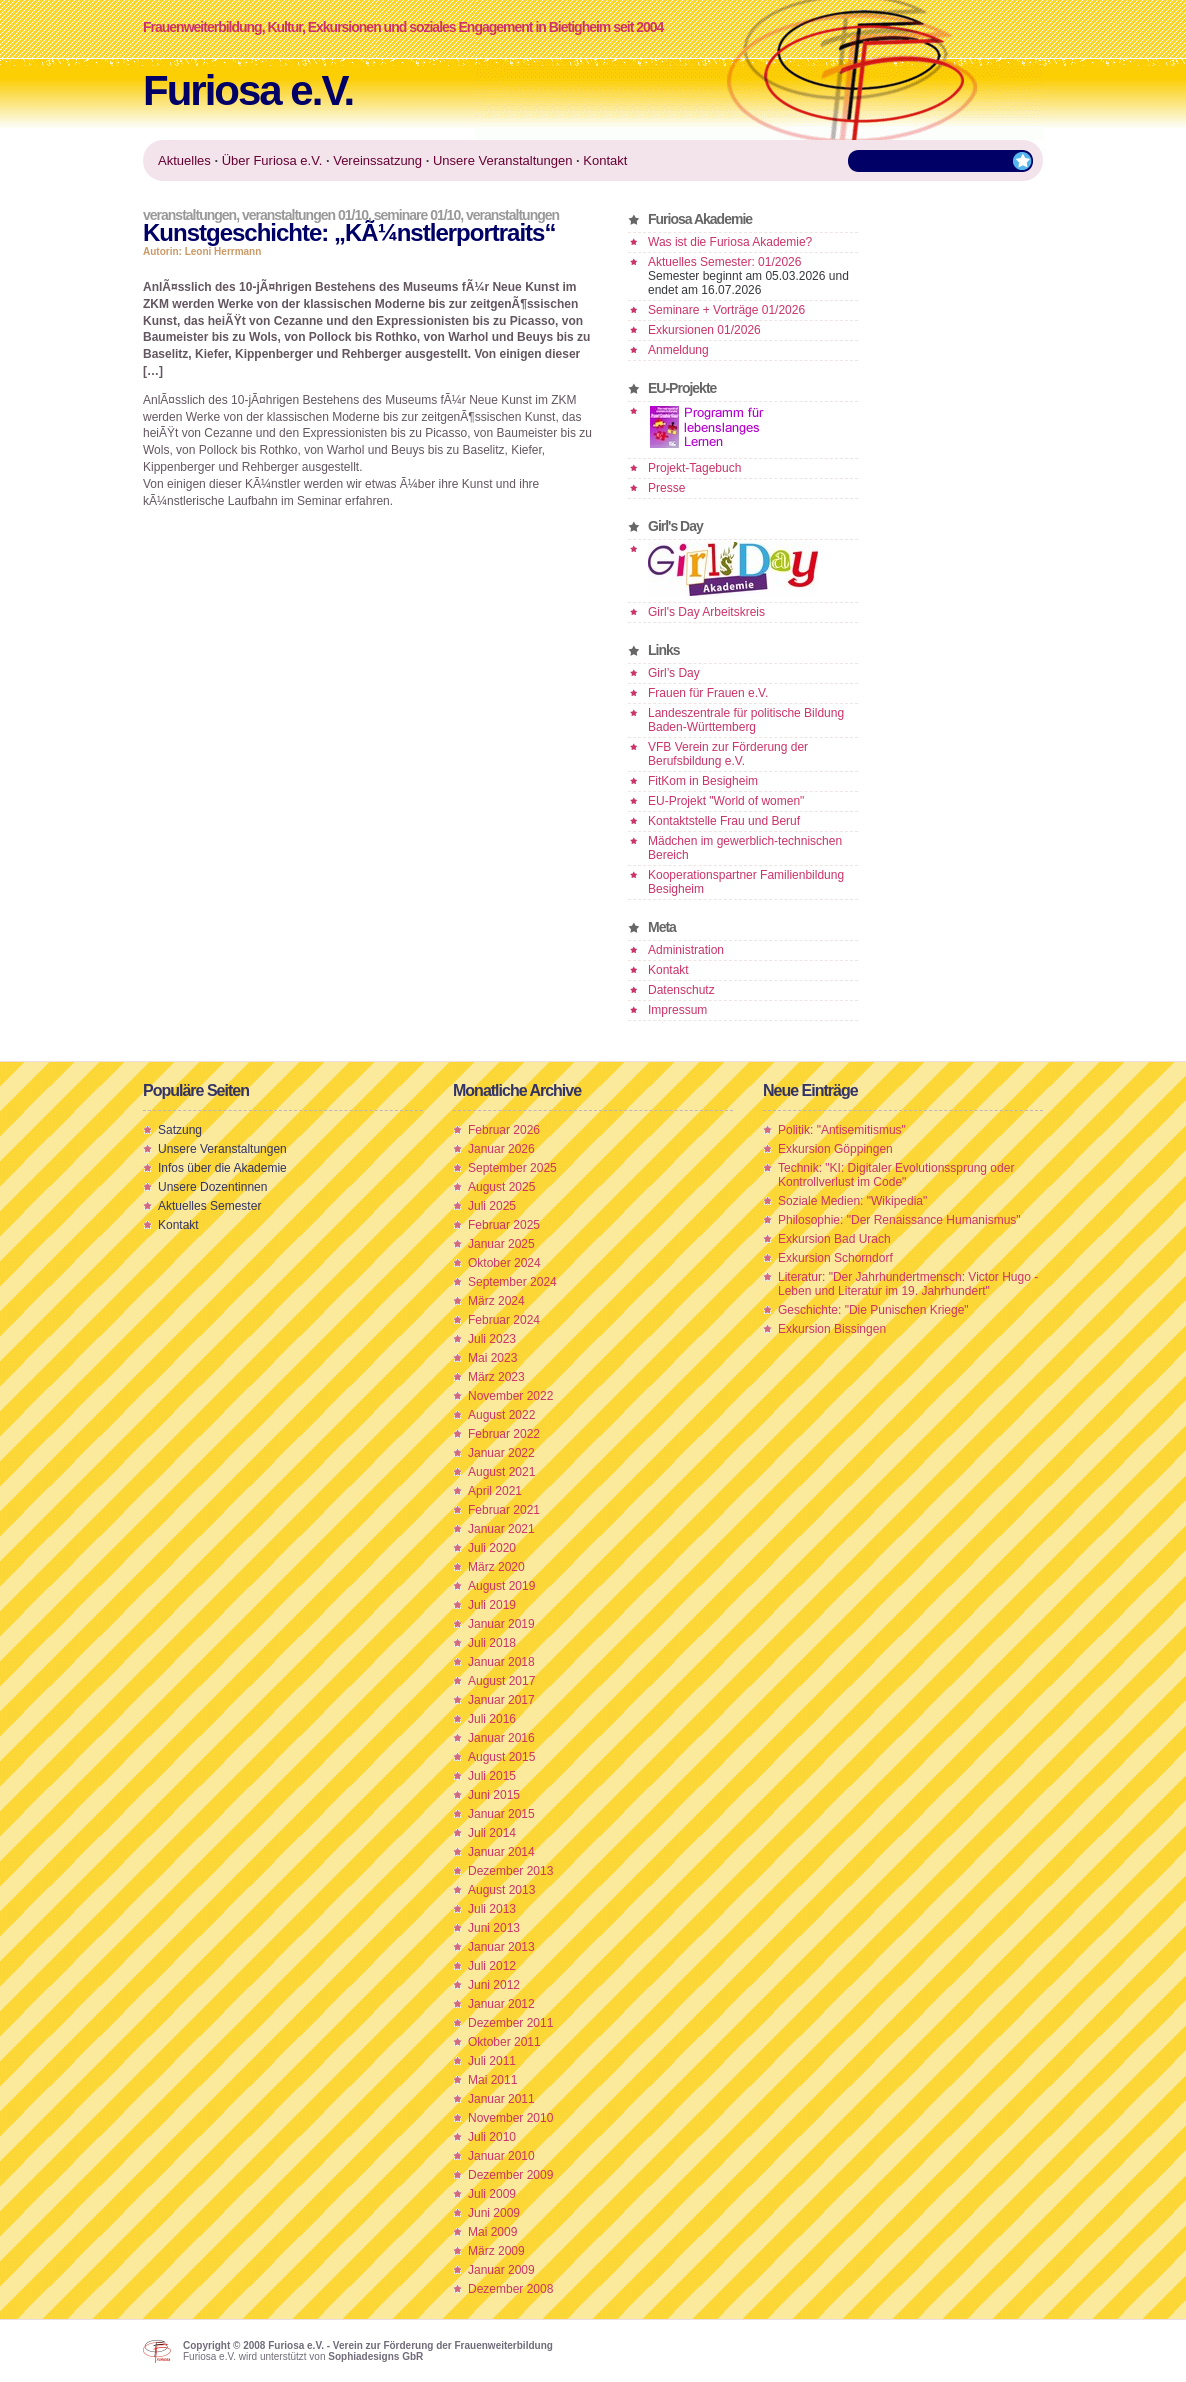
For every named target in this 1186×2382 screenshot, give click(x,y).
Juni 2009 (494, 2213)
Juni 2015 (494, 1795)
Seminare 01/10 (417, 215)
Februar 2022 (504, 1434)
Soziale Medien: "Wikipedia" (852, 1201)
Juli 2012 (492, 1966)
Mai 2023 (492, 1358)
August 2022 (501, 1415)
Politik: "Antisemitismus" (842, 1130)
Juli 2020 (492, 1548)
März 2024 (496, 1301)
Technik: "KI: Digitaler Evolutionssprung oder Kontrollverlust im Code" (896, 1175)
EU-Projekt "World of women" (726, 801)
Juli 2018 (492, 1643)
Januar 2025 (501, 1244)
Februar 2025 (504, 1225)
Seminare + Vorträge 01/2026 (726, 310)
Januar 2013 (501, 1947)
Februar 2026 (504, 1130)
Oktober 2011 (504, 2042)
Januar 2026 (501, 1149)
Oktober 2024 (504, 1263)
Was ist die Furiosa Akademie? (730, 242)
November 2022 (510, 1396)
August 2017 (501, 1681)
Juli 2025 (492, 1206)
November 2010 (510, 2118)
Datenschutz (681, 990)
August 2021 (501, 1472)
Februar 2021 (504, 1510)
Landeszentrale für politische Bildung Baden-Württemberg (746, 720)
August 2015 (501, 1757)
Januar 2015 (501, 1814)
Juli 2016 (492, 1719)
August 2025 (501, 1187)
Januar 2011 (501, 2099)
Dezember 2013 (510, 1871)
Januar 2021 (501, 1529)
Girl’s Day (674, 673)
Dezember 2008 (510, 2289)
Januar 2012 (501, 2004)
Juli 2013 (492, 1909)
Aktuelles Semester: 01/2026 (724, 262)
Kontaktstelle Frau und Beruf (724, 821)
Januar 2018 (501, 1662)
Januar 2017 (501, 1700)
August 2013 (501, 1890)
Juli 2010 (492, 2137)
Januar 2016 (501, 1738)
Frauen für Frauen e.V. (708, 693)
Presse (666, 488)
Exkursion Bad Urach (834, 1239)
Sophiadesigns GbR (375, 2356)
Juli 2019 (492, 1605)
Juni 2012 (494, 1985)
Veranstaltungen (189, 215)
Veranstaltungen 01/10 (305, 215)
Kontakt (668, 970)
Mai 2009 (492, 2232)
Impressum (677, 1010)
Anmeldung (678, 350)
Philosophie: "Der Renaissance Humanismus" (899, 1220)
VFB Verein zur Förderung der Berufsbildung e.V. (728, 754)
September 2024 (512, 1282)
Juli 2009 (492, 2194)
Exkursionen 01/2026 (704, 330)
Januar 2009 (501, 2270)
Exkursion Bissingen (832, 1329)
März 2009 (496, 2251)
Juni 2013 (494, 1928)
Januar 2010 (501, 2156)
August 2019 (501, 1586)
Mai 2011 (492, 2080)
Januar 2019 (501, 1624)
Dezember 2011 (510, 2023)
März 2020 (496, 1567)
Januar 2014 (501, 1852)
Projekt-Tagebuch (694, 468)
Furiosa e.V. (248, 90)
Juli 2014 (492, 1833)
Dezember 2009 (510, 2175)
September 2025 (512, 1168)
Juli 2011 (492, 2061)
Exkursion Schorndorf (835, 1258)
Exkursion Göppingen (835, 1149)
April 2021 (495, 1491)
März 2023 (496, 1377)
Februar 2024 (504, 1320)
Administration (686, 950)
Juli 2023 (492, 1339)
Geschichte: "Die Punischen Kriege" (873, 1310)
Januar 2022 (501, 1453)
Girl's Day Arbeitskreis (706, 612)
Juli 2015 (492, 1776)
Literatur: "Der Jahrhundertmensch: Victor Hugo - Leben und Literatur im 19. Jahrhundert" (908, 1284)
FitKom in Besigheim (703, 781)
